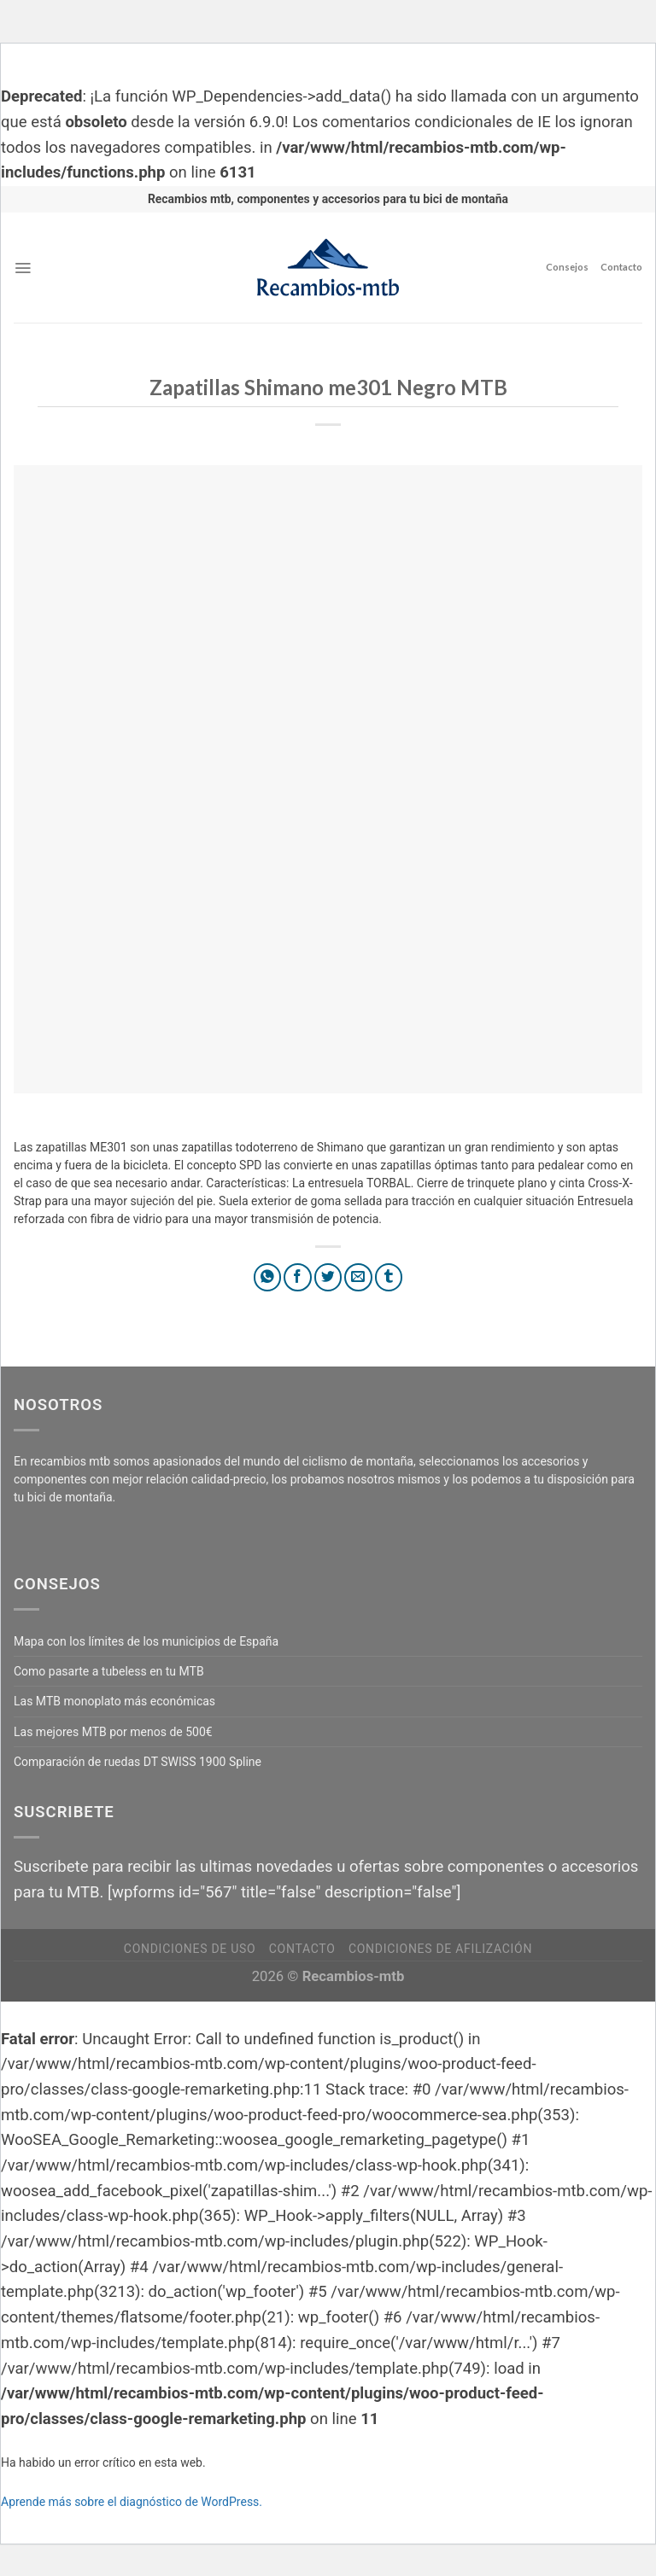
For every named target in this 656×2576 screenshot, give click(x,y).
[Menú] (23, 268)
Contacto (621, 266)
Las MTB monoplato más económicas (114, 1701)
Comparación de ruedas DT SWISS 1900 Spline (137, 1762)
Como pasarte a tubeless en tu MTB (109, 1671)
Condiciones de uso (189, 1948)
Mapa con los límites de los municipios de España (146, 1641)
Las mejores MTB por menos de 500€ (113, 1732)
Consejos (567, 266)
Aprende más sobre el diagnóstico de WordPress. (131, 2502)
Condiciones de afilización (440, 1948)
